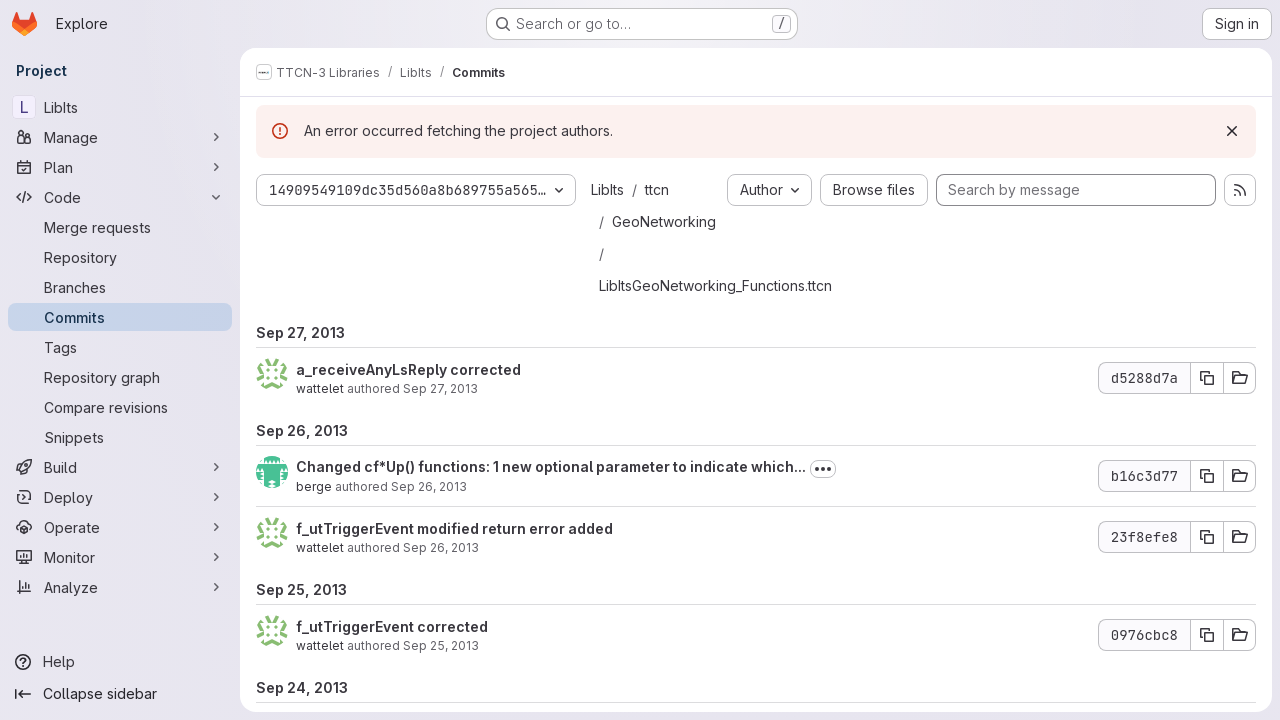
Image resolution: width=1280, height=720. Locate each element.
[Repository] (120, 257)
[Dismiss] (1232, 131)
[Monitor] (120, 557)
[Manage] (120, 137)
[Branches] (120, 287)
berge (314, 486)
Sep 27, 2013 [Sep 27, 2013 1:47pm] (440, 388)
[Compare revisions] (120, 407)
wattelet (320, 388)
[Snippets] (120, 437)
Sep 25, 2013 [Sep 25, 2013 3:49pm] (441, 645)
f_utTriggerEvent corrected (392, 626)
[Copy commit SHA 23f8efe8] (1207, 537)
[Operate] (120, 527)
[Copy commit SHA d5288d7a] (1207, 378)
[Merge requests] (120, 227)
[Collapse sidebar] (120, 694)
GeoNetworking (664, 221)
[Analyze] (120, 587)
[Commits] (120, 317)
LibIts (607, 189)
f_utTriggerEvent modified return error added (454, 528)
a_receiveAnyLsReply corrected (408, 369)
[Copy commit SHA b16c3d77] (1207, 476)
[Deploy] (120, 497)
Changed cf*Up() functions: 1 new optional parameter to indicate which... (551, 466)
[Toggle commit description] (823, 469)
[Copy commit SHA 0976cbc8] (1207, 635)
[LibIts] (120, 107)
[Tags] (120, 347)
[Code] (120, 197)
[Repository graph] (120, 377)
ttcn (657, 189)
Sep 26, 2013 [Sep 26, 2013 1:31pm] (441, 547)
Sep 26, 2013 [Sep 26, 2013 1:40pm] (429, 486)
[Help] (120, 662)
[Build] (120, 467)
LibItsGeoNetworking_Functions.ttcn (715, 285)
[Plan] (120, 167)
